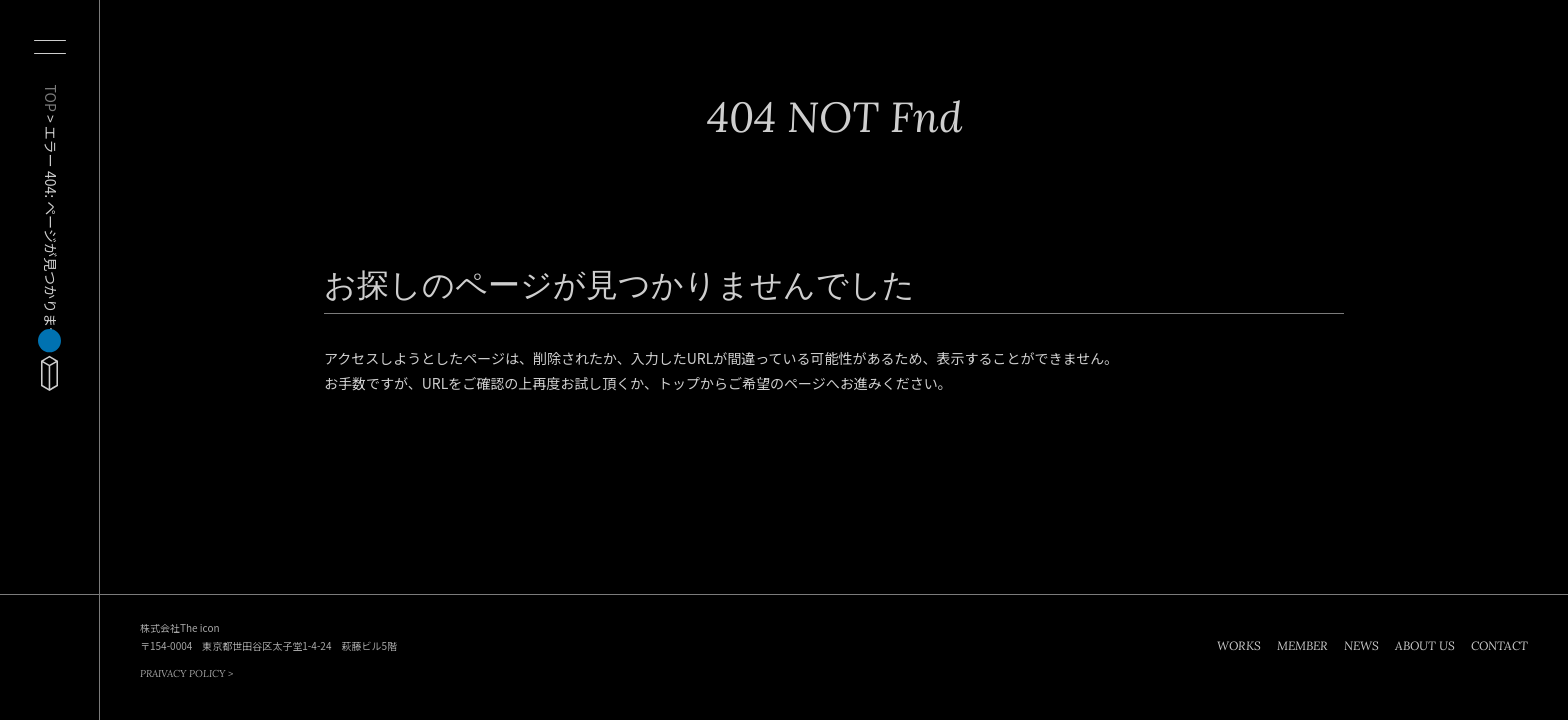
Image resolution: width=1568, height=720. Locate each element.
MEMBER (1302, 645)
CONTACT (1499, 645)
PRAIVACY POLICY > (186, 673)
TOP (51, 98)
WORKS (1239, 645)
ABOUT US (1425, 645)
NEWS (1361, 645)
